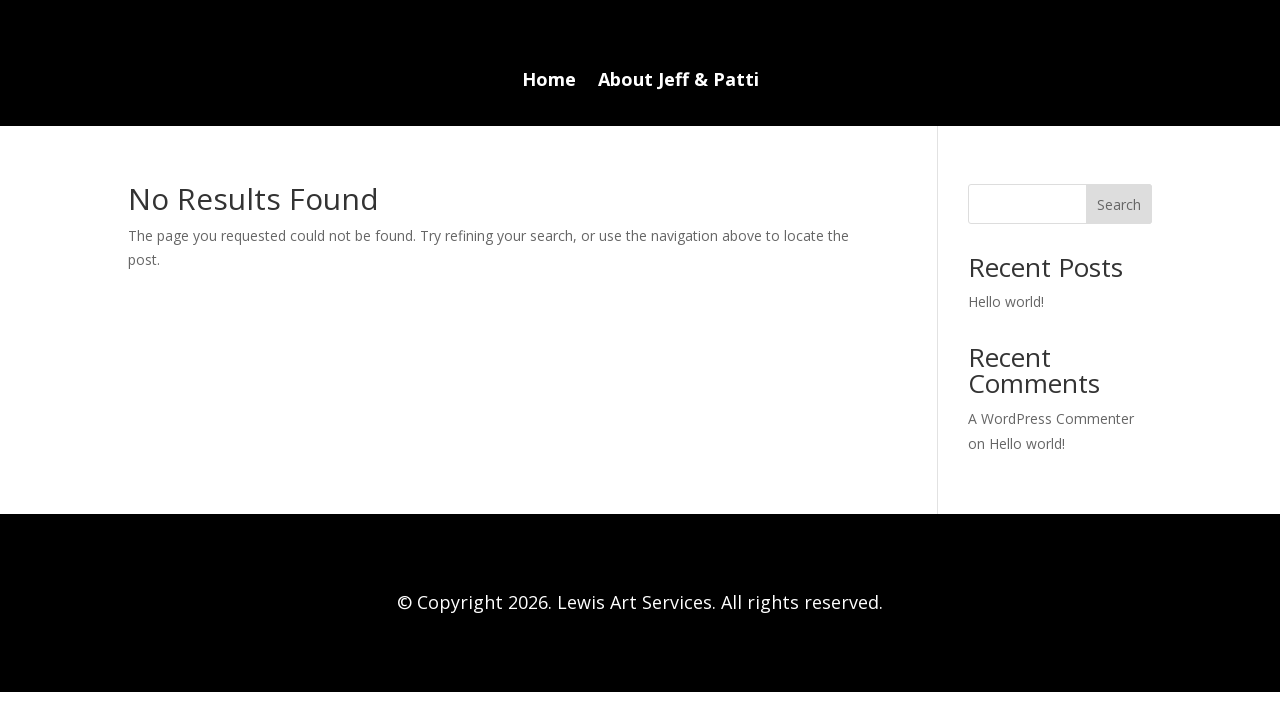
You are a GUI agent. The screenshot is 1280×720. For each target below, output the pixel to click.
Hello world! (1006, 301)
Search (1119, 204)
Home (549, 81)
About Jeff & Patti (678, 81)
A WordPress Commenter (1051, 418)
